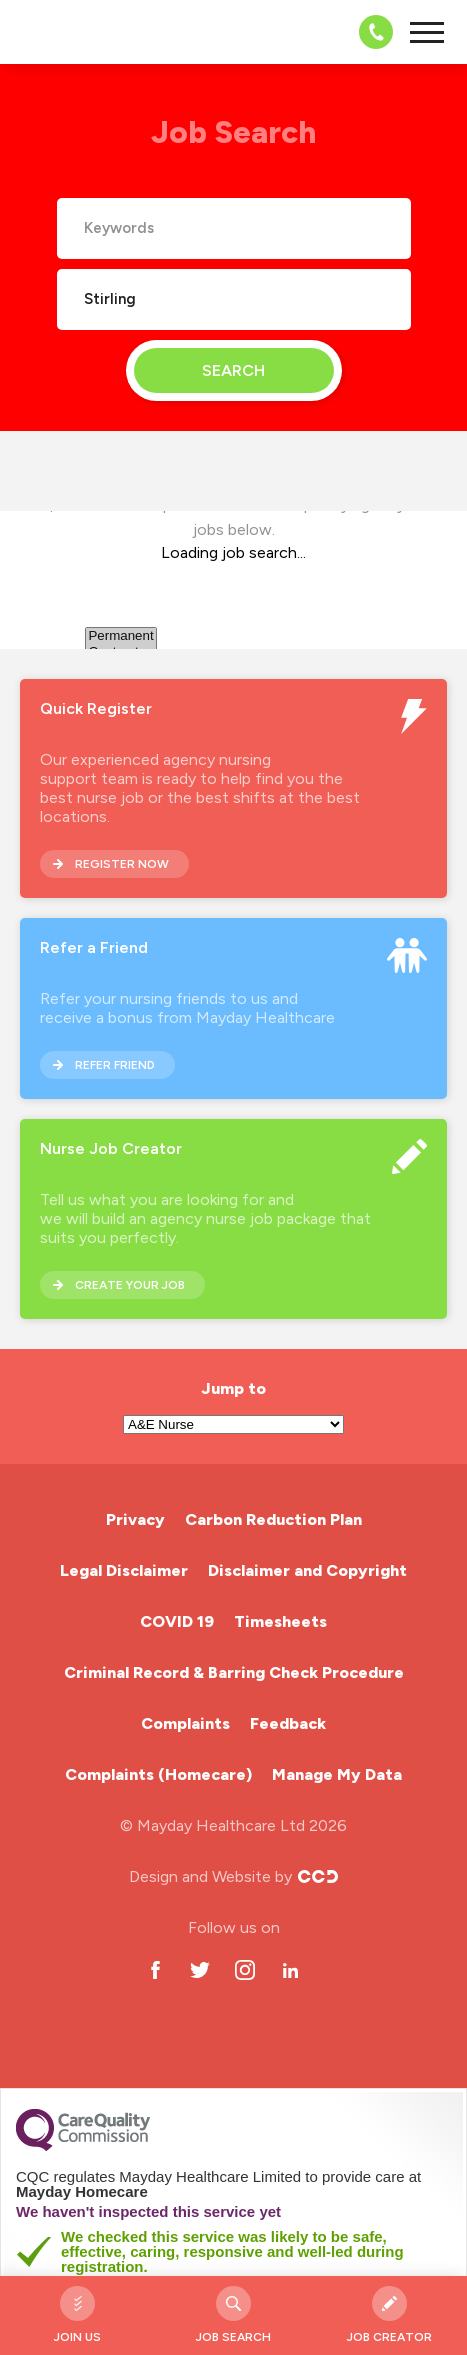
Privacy (135, 1519)
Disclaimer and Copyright (307, 1570)
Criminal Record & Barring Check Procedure (234, 1672)
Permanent (120, 636)
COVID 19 (177, 1621)
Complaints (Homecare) (158, 1774)
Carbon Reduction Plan (273, 1519)
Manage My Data (337, 1774)
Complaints (185, 1723)
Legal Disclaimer (124, 1570)
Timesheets (280, 1621)
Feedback (288, 1723)
